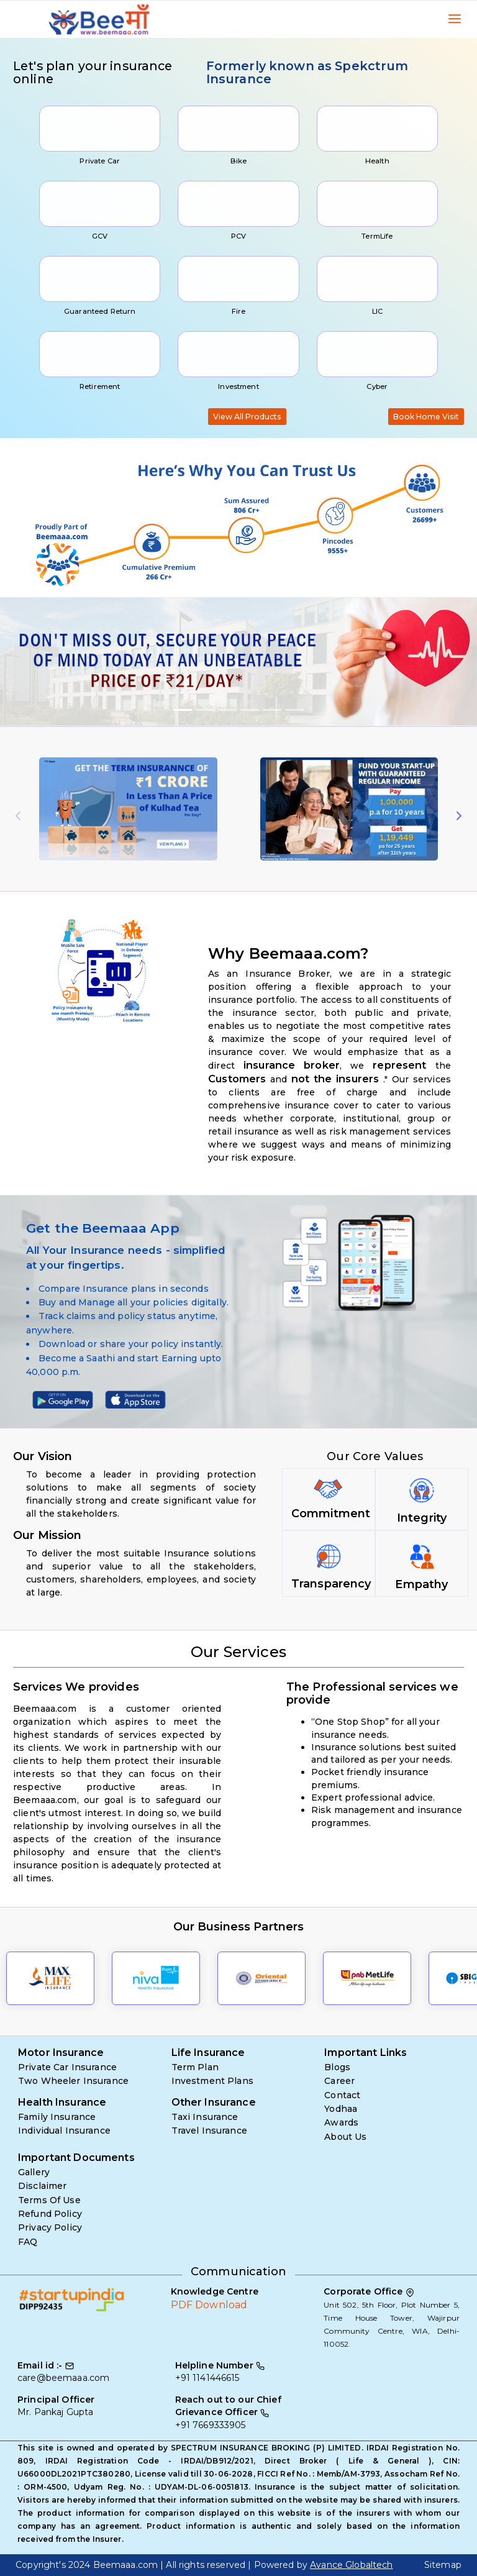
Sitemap (442, 2564)
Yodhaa (340, 2108)
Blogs (337, 2067)
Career (339, 2080)
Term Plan (195, 2067)
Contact (342, 2095)
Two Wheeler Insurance (73, 2080)
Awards (341, 2122)
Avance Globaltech (351, 2564)
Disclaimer (42, 2185)
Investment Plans (212, 2080)
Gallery (34, 2172)
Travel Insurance (209, 2130)
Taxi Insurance (204, 2116)
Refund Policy (50, 2213)
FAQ (27, 2241)
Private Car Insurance (67, 2067)
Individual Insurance (64, 2130)
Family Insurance (57, 2116)
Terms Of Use (49, 2200)
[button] (35, 662)
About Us (345, 2136)
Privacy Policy (50, 2227)
